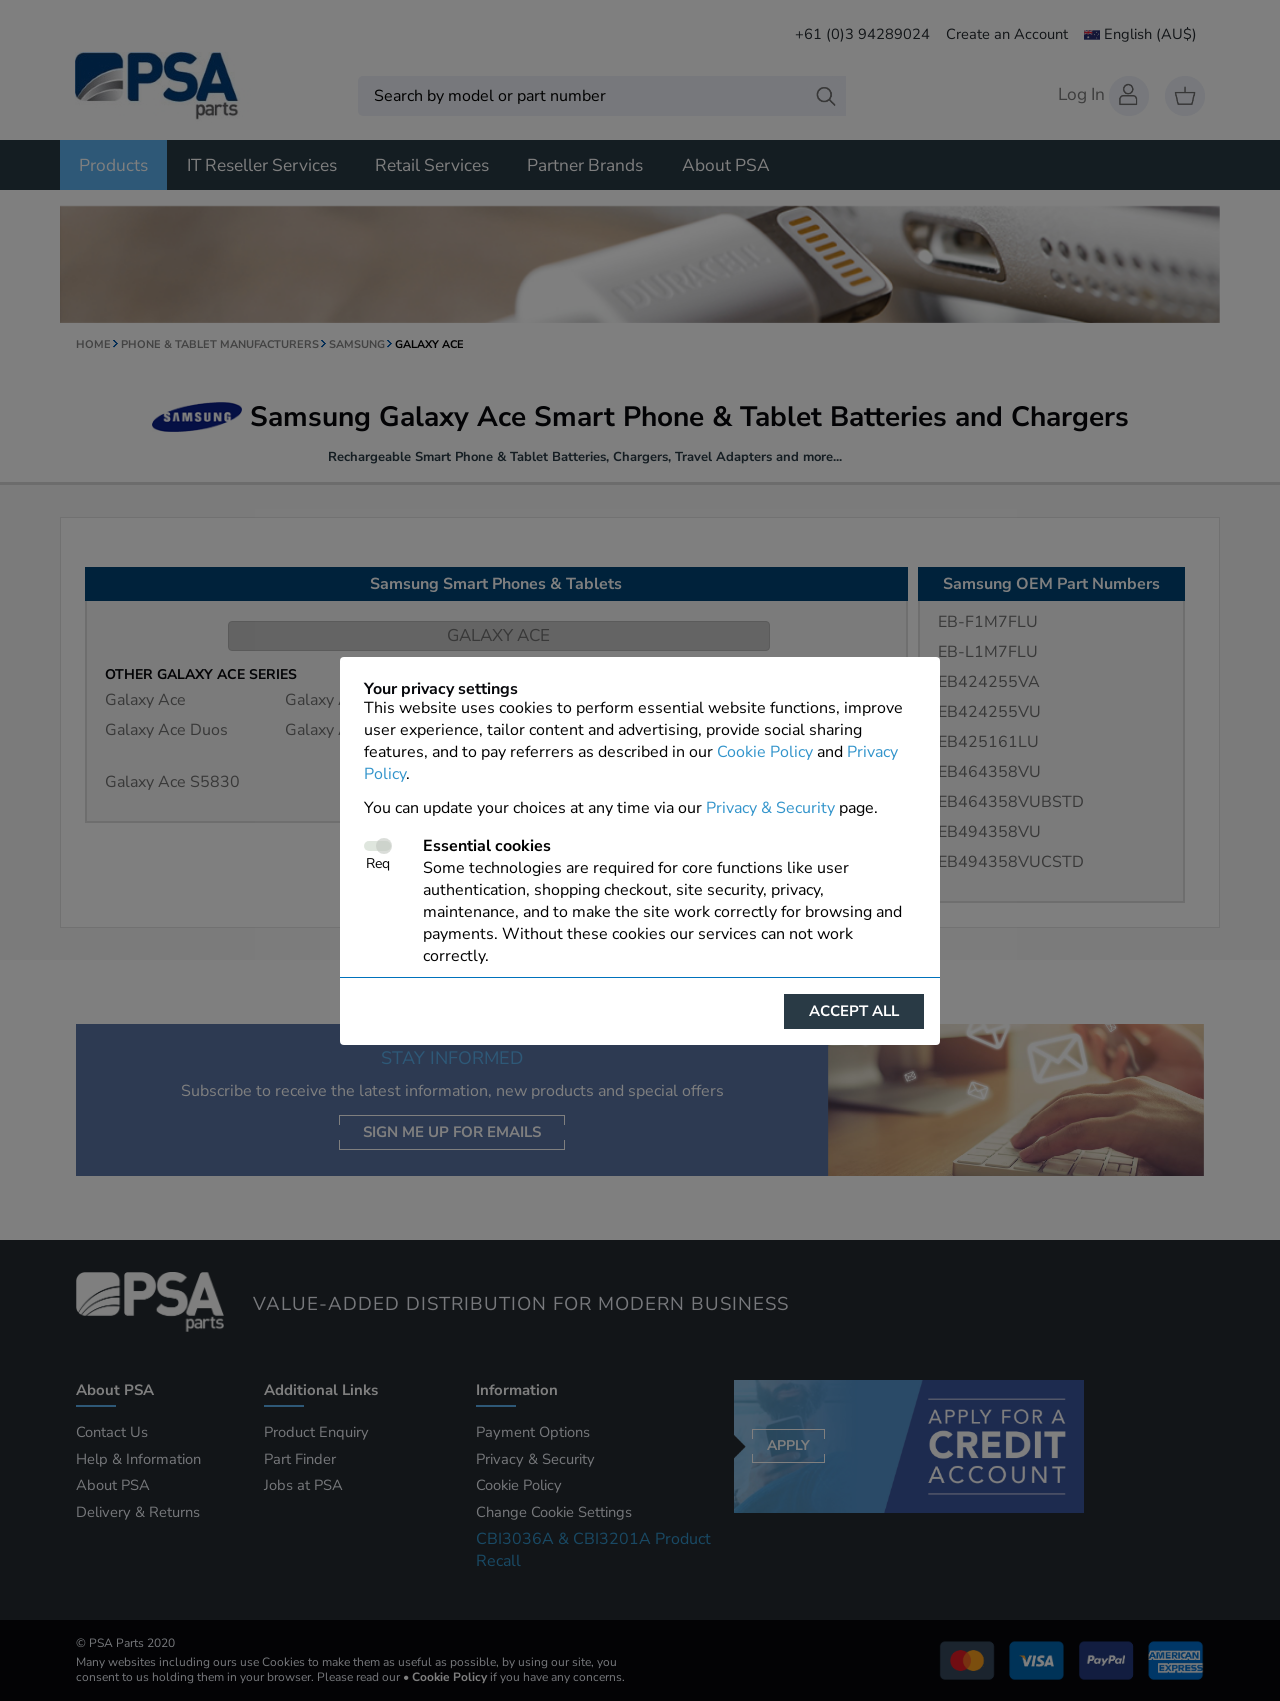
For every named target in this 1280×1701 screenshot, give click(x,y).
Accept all (854, 1011)
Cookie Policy (765, 752)
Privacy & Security (770, 808)
